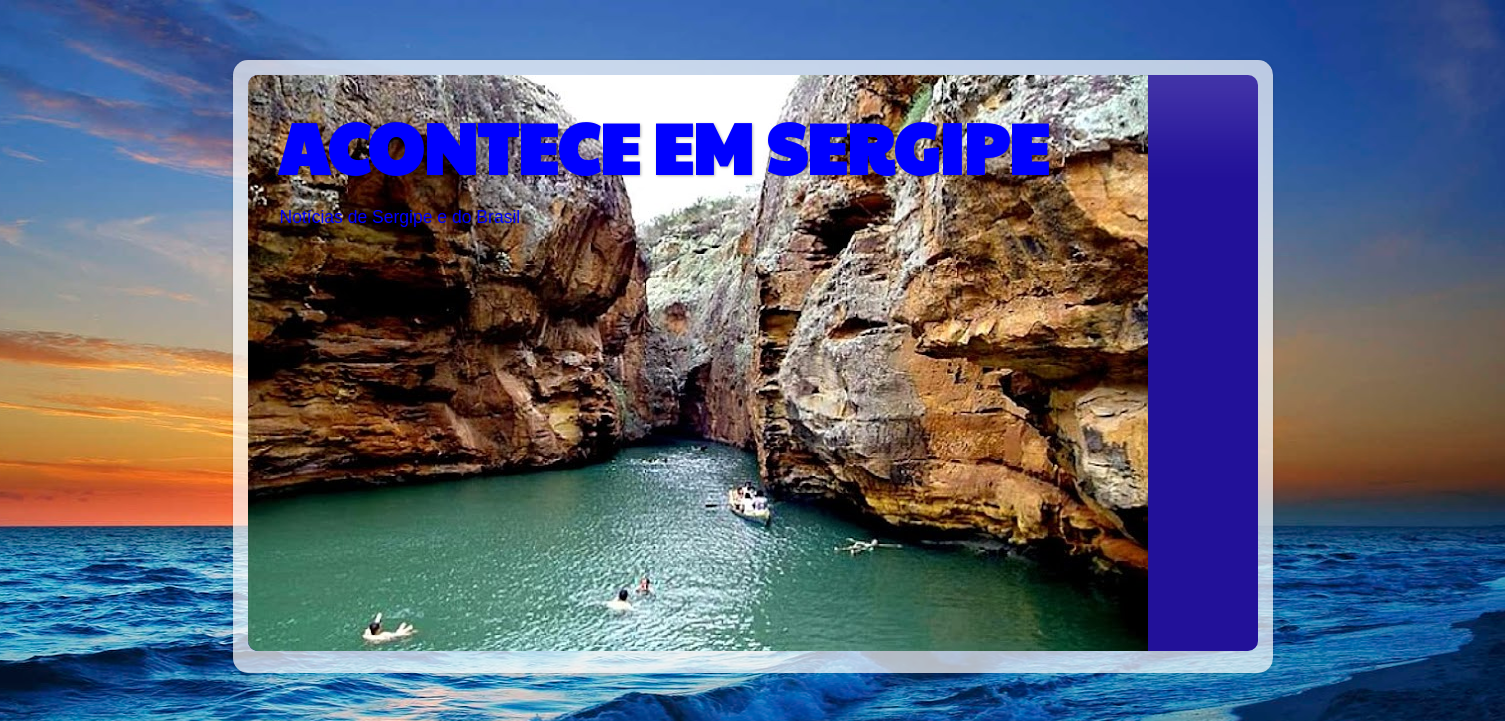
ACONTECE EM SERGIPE (663, 146)
